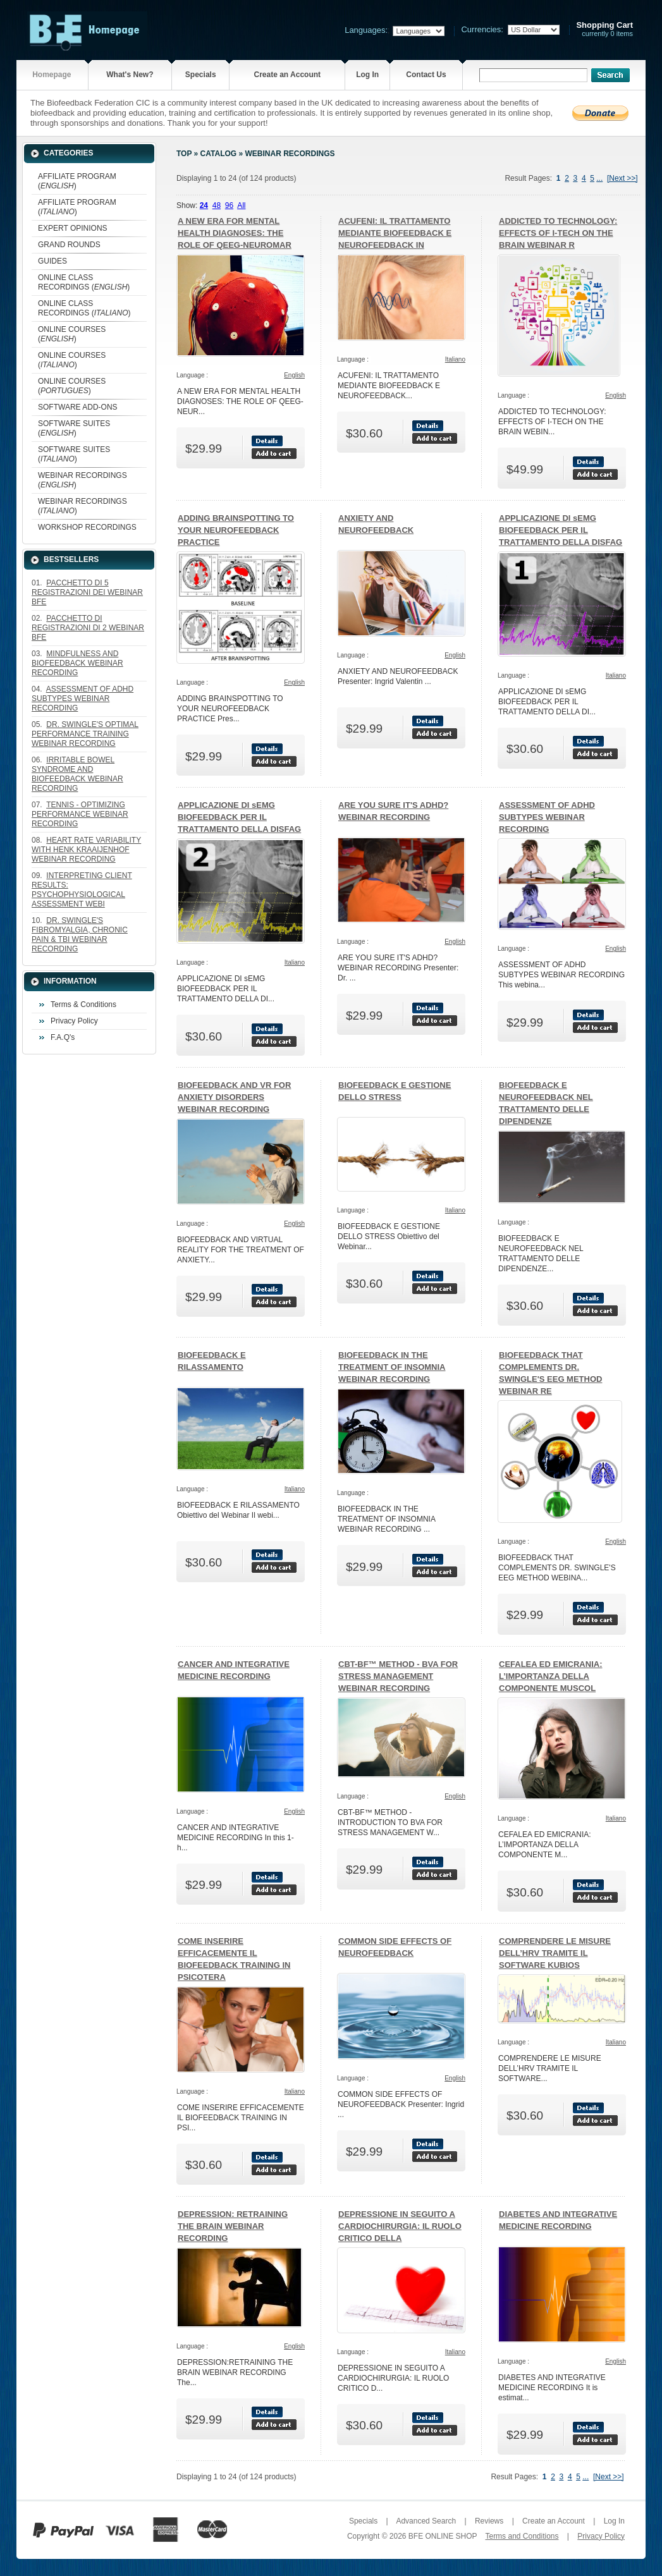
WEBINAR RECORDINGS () (82, 480)
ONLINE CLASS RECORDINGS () (84, 282)
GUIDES (52, 261)
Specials (200, 74)
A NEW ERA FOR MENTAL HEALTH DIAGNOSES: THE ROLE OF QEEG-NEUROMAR (234, 233)
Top (184, 153)
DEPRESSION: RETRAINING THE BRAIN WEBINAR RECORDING (233, 2226)
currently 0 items (604, 29)
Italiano (455, 359)
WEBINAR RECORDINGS (289, 153)
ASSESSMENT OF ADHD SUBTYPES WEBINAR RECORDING (547, 817)
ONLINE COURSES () (72, 334)
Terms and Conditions (521, 2536)
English (294, 375)
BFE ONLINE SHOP (442, 2536)
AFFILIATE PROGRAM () (77, 181)
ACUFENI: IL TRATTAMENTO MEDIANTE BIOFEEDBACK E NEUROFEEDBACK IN (394, 233)
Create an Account (287, 74)
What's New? (129, 74)
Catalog (218, 153)
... (599, 178)
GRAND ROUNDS (69, 244)
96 (229, 205)
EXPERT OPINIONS (72, 228)
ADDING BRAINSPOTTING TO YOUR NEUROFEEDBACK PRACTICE (236, 530)
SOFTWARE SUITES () (74, 428)
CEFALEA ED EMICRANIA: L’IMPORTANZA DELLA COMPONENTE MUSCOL (550, 1676)
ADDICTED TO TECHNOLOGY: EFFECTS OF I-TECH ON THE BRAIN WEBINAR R (558, 233)
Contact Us (426, 74)
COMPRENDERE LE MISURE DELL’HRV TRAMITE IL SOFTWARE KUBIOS (555, 1953)
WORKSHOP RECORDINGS (87, 527)
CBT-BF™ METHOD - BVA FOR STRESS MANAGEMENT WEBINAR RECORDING (398, 1676)
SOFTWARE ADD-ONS (78, 407)
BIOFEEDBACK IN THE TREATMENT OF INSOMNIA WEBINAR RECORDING (391, 1367)
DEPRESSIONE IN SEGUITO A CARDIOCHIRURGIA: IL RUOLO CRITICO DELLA (400, 2226)
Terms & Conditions (83, 1004)
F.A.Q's (63, 1037)
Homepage (51, 74)
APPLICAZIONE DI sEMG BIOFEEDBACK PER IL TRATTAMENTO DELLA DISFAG (560, 530)
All (241, 205)
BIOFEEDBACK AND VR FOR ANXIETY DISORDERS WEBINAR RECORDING (234, 1097)
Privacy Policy (74, 1020)
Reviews (489, 2521)
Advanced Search (426, 2521)
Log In (367, 74)
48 (216, 205)
